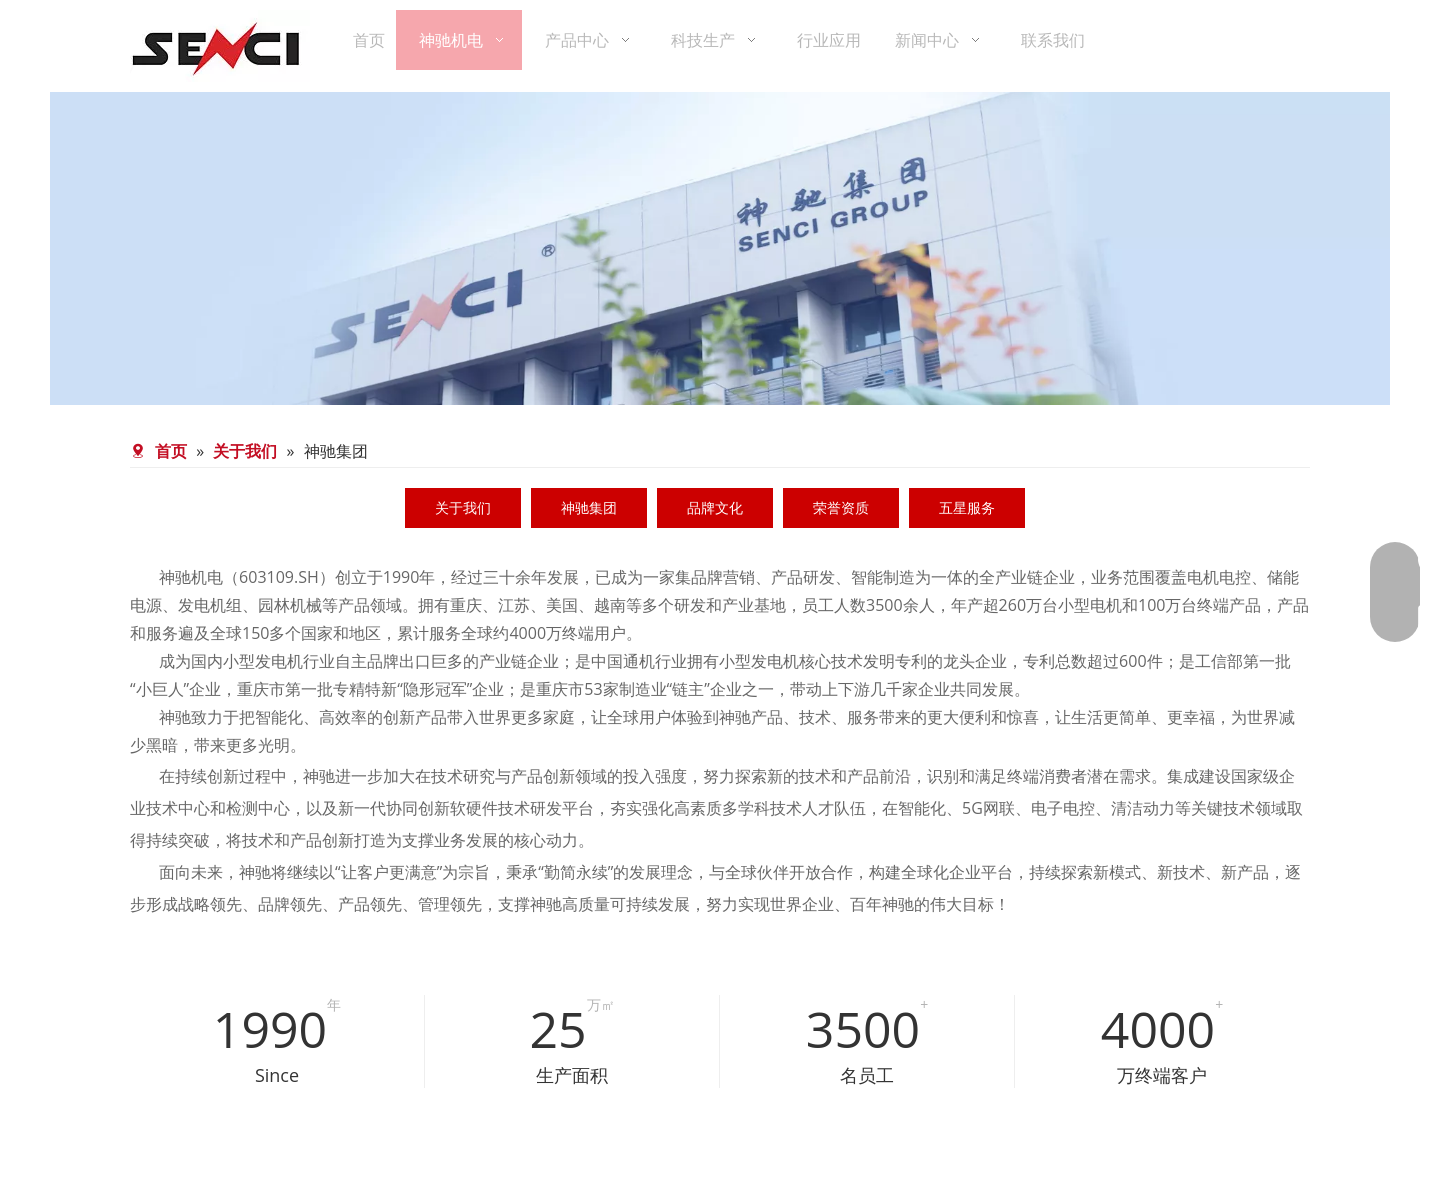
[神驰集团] (720, 952)
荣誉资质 (841, 507)
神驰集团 (589, 507)
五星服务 (967, 507)
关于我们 (463, 507)
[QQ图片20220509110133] (619, 1141)
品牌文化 (715, 507)
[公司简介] (720, 248)
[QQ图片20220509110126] (219, 1141)
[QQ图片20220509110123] (1019, 1141)
